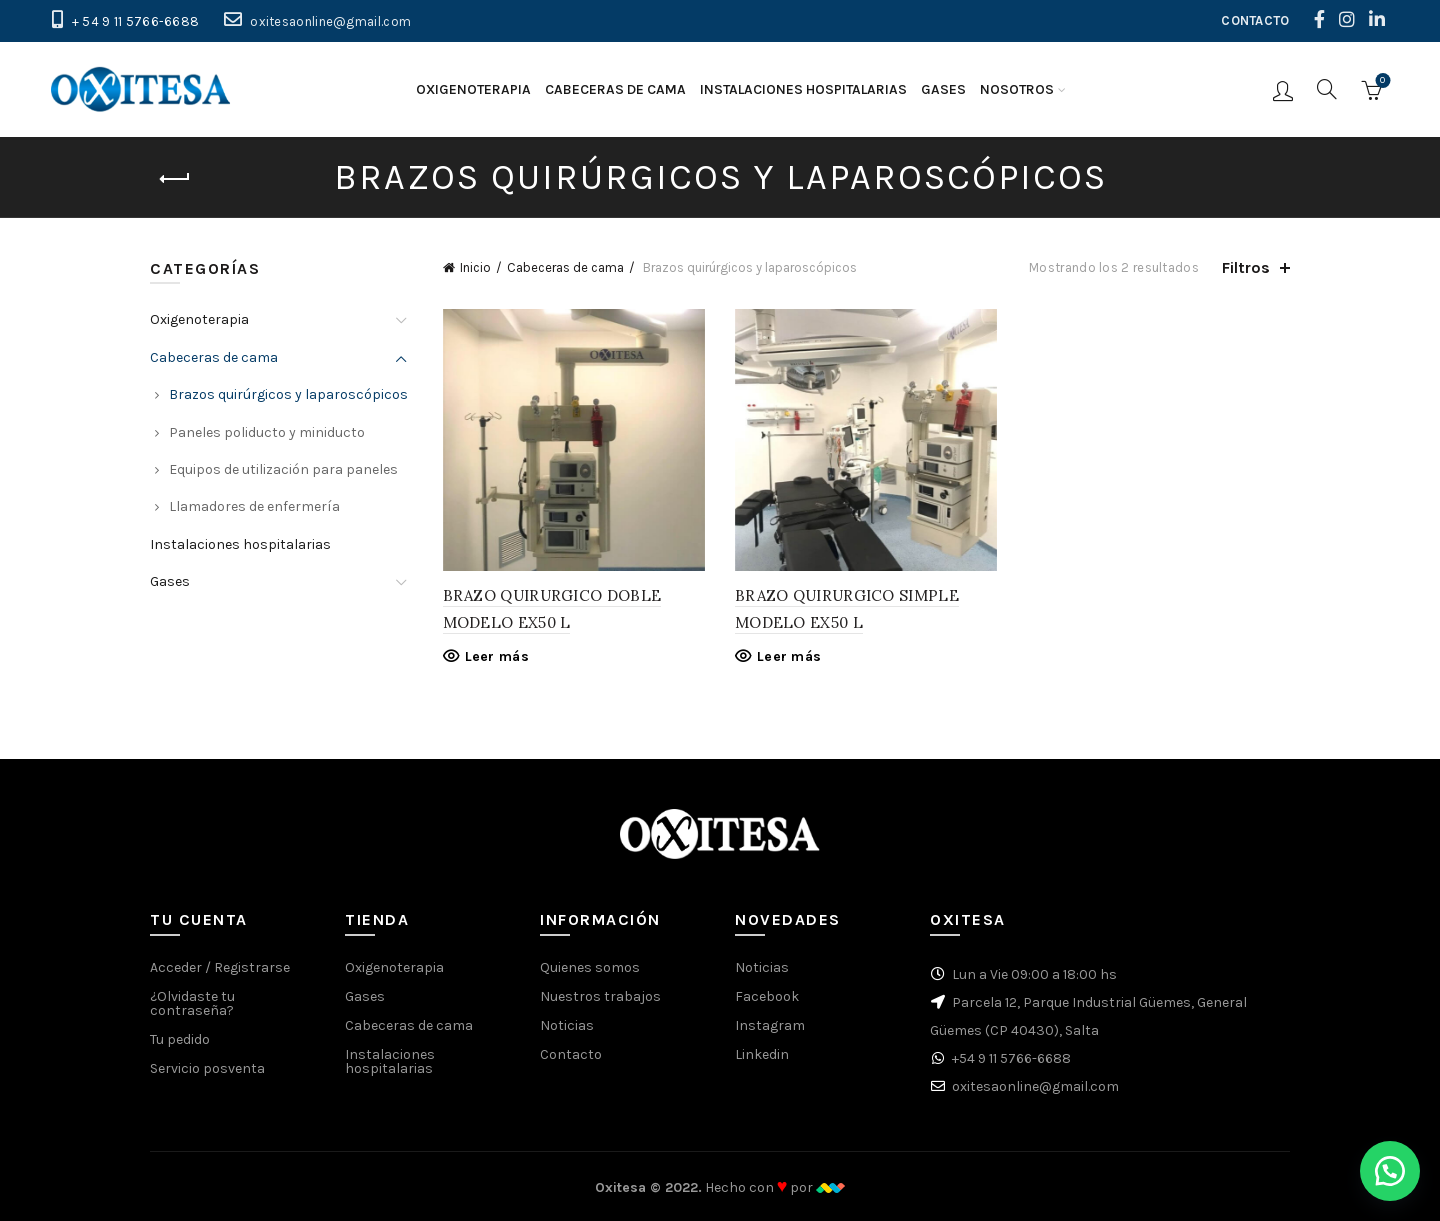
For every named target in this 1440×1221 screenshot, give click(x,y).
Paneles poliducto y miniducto (267, 432)
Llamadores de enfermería (254, 506)
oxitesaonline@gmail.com (330, 21)
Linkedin (762, 1054)
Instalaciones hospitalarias (803, 89)
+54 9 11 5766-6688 (1011, 1058)
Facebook (767, 996)
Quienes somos (590, 967)
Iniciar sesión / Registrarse (1283, 90)
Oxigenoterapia (473, 89)
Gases (943, 89)
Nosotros (1017, 89)
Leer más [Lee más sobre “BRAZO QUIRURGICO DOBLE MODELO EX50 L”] (497, 656)
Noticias (567, 1025)
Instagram (770, 1025)
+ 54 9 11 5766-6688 (136, 21)
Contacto (571, 1054)
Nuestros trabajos (600, 996)
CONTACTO (1255, 20)
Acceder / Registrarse (220, 967)
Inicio (475, 267)
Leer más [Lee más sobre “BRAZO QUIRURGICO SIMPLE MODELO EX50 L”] (789, 656)
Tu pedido (180, 1039)
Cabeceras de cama (615, 89)
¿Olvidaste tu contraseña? (192, 1003)
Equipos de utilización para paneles (283, 469)
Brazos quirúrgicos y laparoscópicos (288, 394)
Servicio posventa (207, 1068)
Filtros (1246, 267)
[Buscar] (1327, 89)
